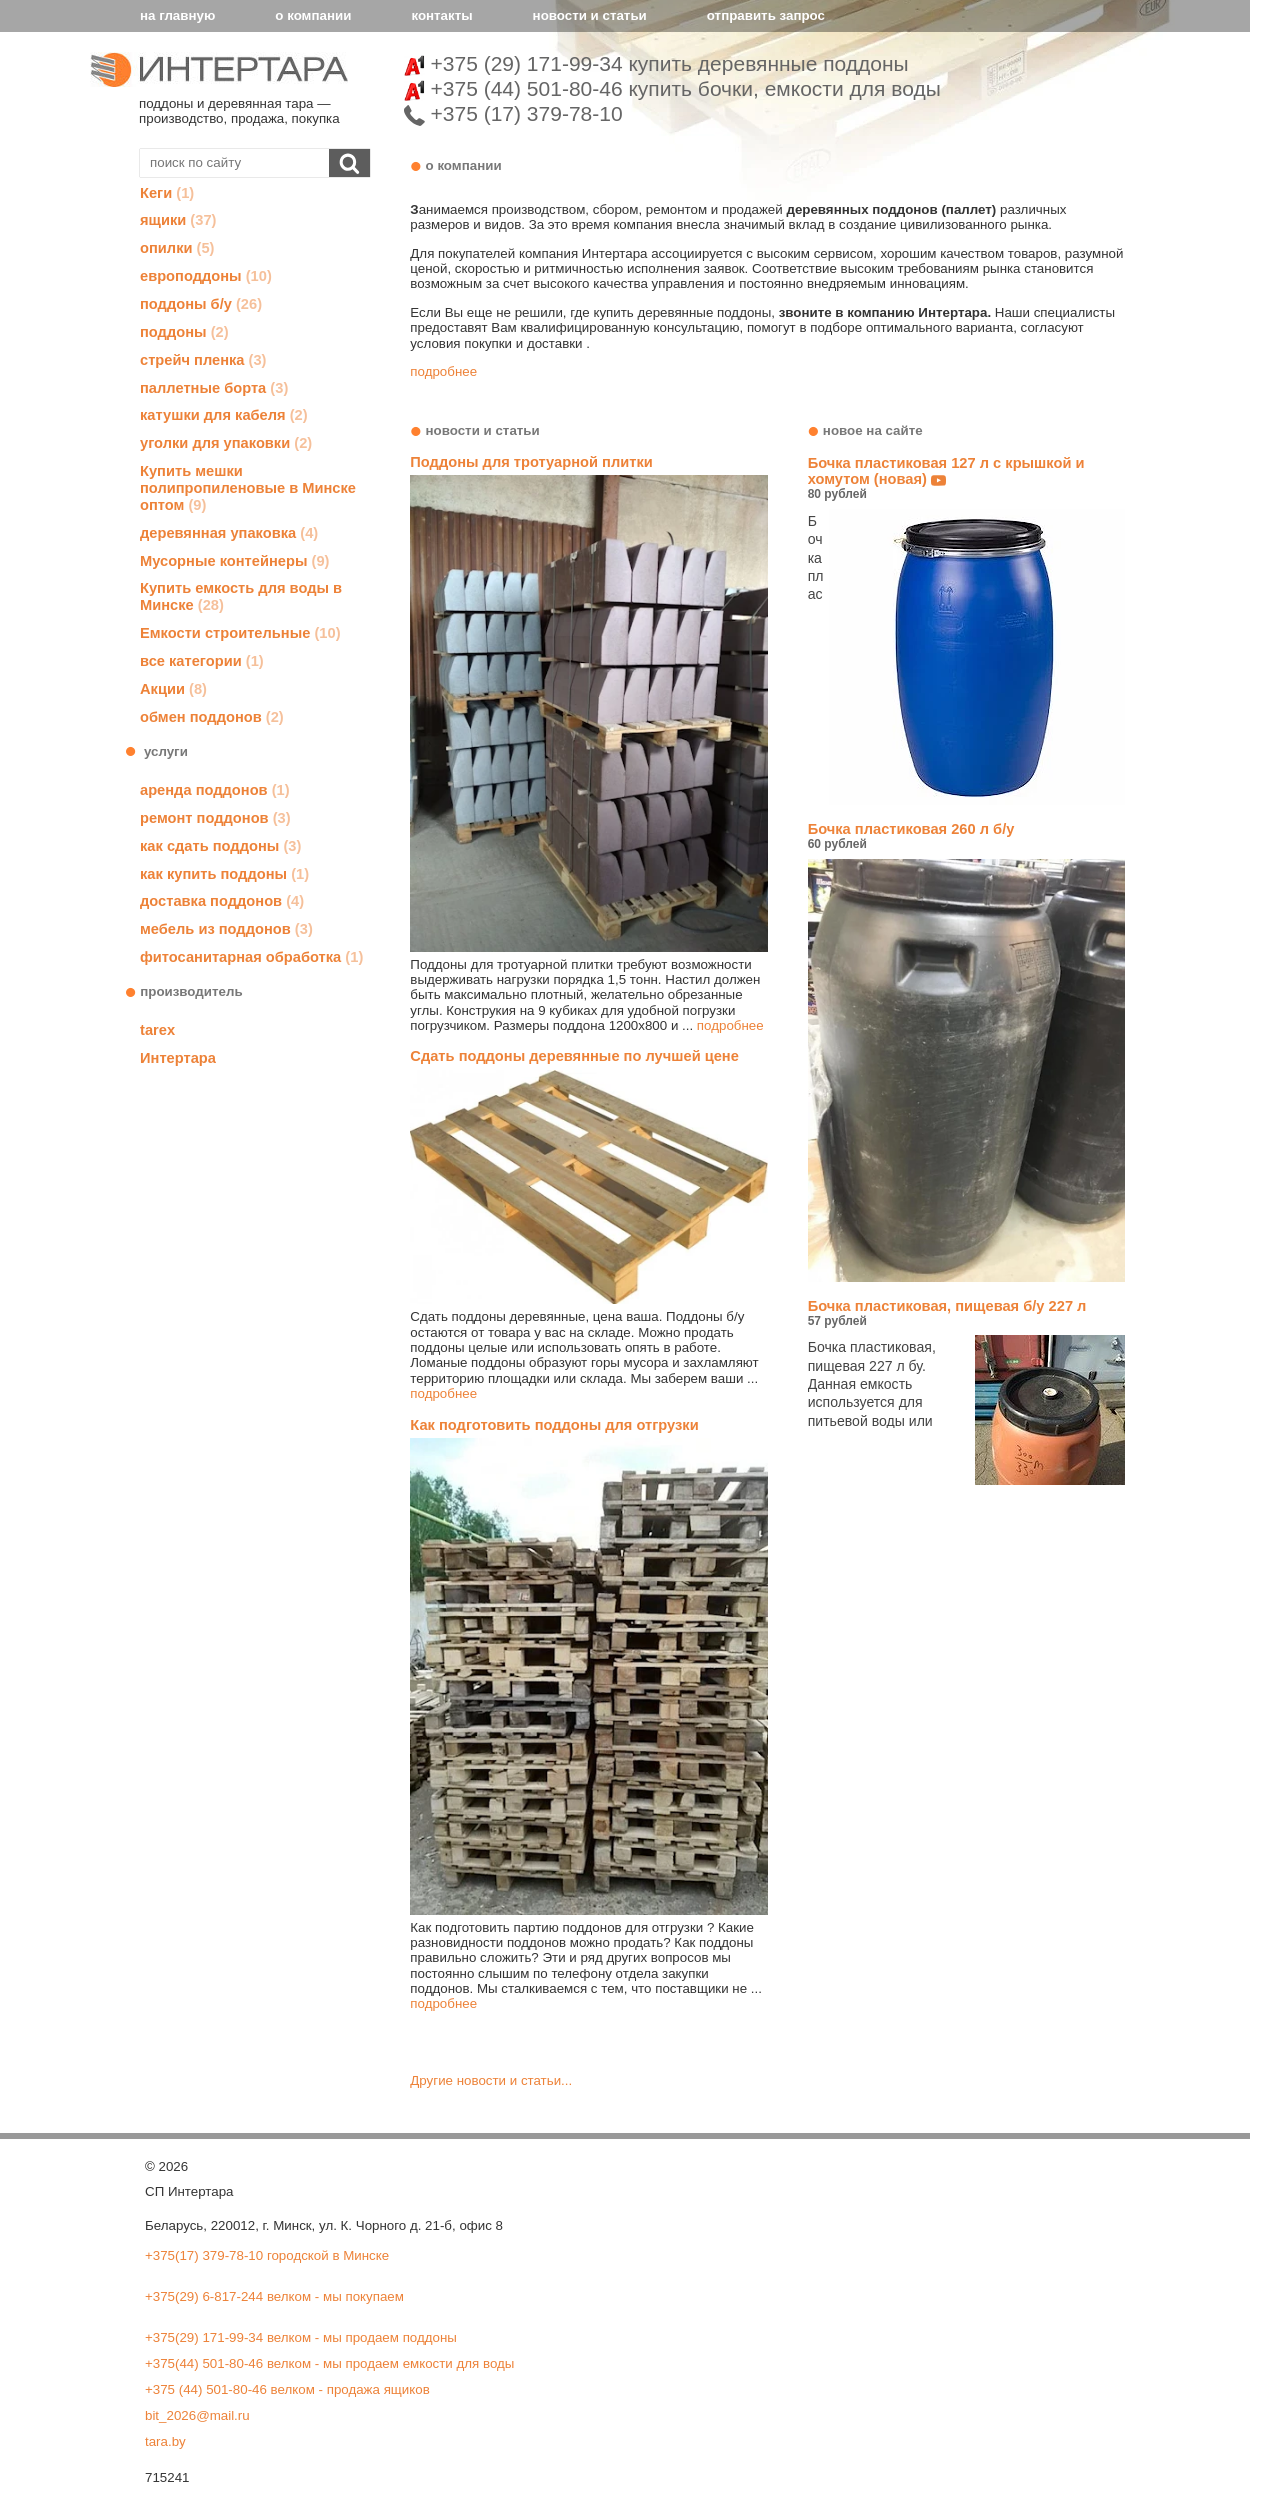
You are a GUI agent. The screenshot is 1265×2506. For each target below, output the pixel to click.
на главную (177, 15)
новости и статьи (590, 15)
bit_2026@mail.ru (197, 2415)
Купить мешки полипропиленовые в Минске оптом (248, 488)
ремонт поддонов (215, 818)
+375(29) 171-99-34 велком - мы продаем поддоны (301, 2337)
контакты (441, 15)
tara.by (165, 2441)
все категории (202, 661)
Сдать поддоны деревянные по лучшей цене (574, 1056)
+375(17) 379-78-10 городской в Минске (267, 2255)
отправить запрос (766, 15)
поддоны (184, 332)
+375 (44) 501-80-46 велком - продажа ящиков (287, 2389)
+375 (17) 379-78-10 (513, 113)
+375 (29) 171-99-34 (656, 63)
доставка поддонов (222, 901)
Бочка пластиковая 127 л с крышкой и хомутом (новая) (966, 479)
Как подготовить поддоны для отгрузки (554, 1425)
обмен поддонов (212, 717)
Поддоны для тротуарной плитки (531, 462)
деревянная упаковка (229, 533)
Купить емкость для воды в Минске (241, 596)
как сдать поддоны (220, 846)
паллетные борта (214, 388)
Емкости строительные (240, 633)
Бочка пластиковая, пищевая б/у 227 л (966, 1313)
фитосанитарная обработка (251, 957)
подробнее (443, 371)
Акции (173, 689)
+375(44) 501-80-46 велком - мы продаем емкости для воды (329, 2363)
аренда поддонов (215, 790)
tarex (157, 1030)
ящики (178, 220)
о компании (313, 15)
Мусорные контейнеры (234, 561)
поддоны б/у (201, 304)
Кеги (167, 193)
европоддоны (206, 276)
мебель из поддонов (226, 929)
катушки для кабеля (224, 415)
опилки (177, 248)
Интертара (178, 1058)
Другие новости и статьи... (491, 2080)
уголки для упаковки (226, 443)
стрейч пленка (203, 360)
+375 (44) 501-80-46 (672, 88)
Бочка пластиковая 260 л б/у (966, 836)
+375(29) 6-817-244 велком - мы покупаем (274, 2296)
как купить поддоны (224, 874)
